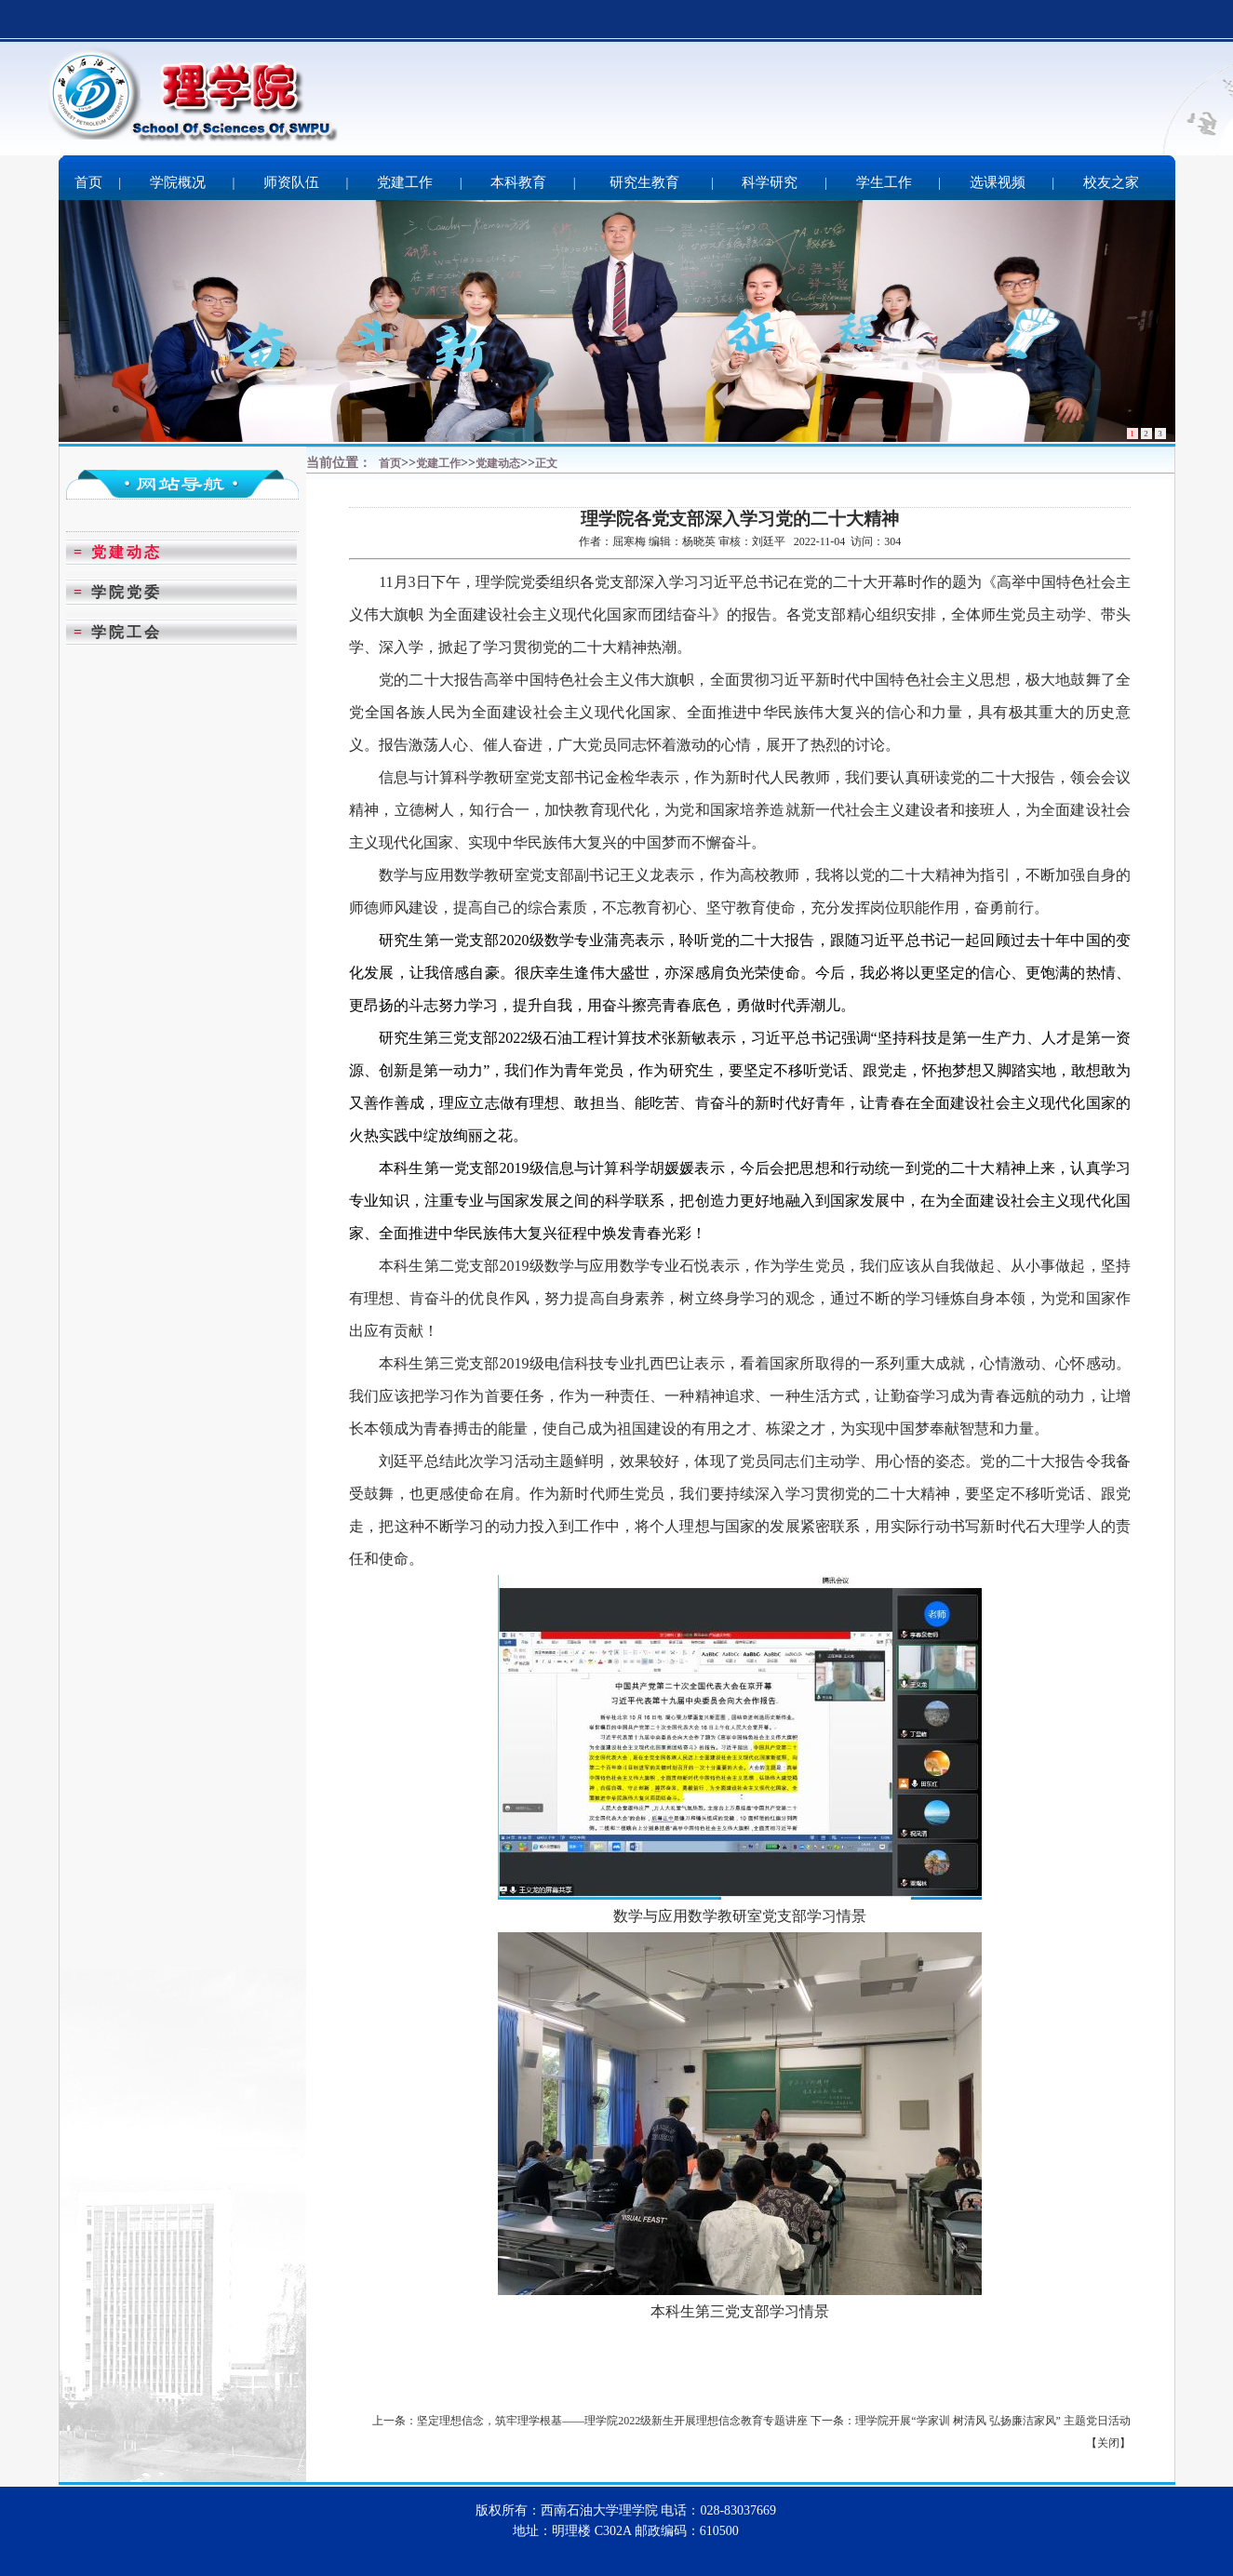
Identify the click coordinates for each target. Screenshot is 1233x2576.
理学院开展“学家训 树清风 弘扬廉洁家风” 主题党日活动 (993, 2420)
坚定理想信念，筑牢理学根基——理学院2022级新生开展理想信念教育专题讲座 (612, 2420)
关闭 (1108, 2442)
